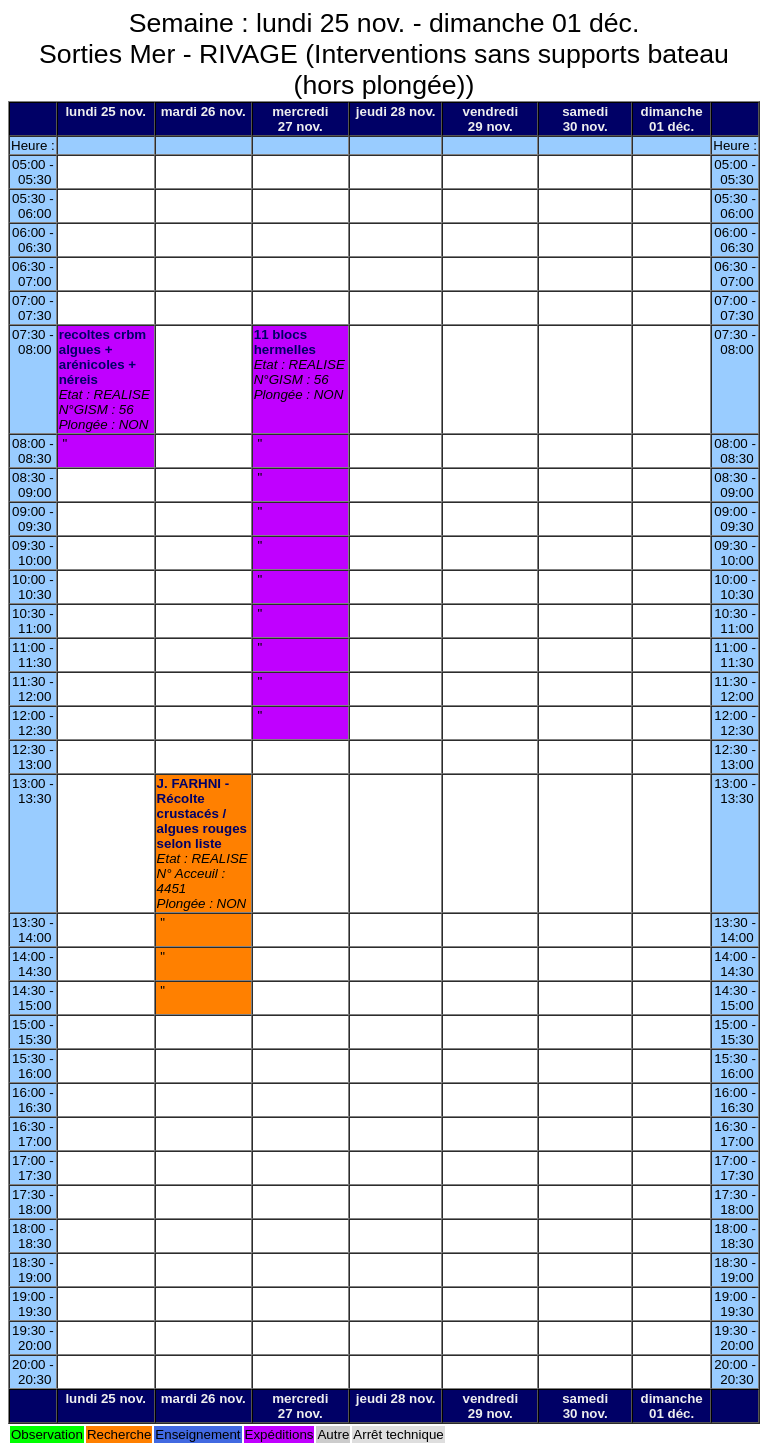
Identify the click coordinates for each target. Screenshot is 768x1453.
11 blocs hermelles (285, 342)
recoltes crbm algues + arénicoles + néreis (102, 357)
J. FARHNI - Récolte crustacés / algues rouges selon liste (202, 813)
